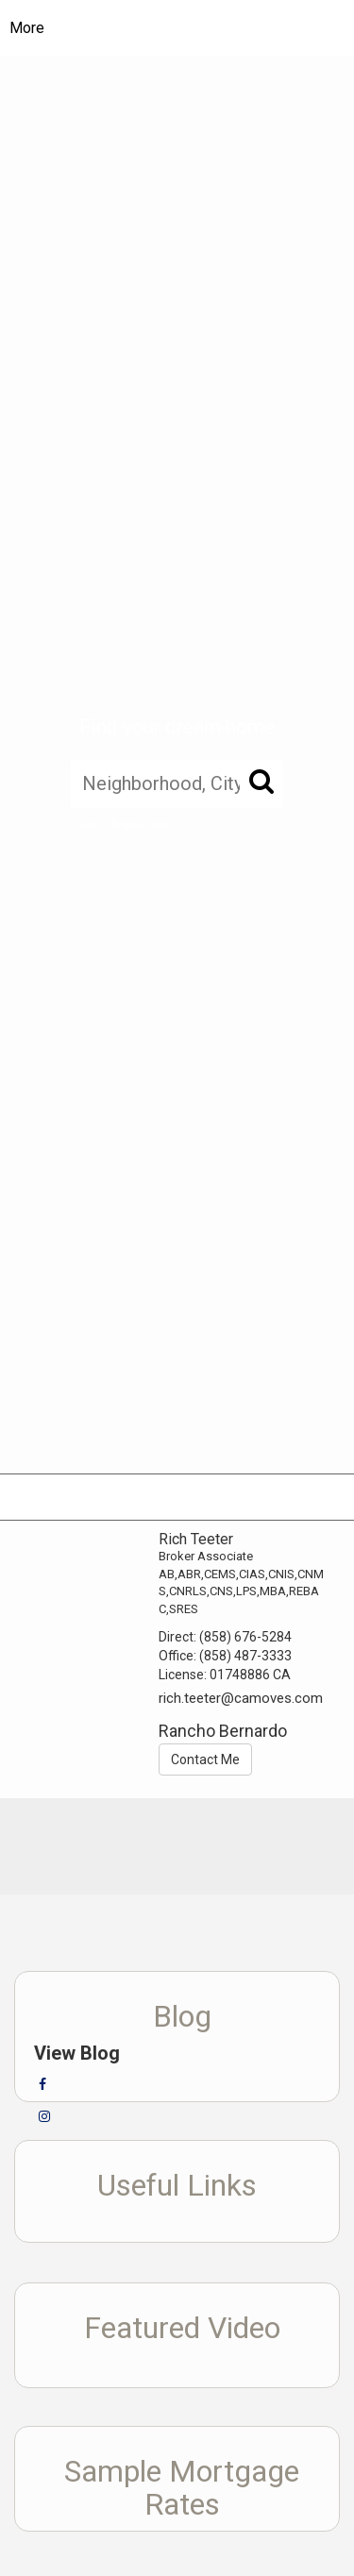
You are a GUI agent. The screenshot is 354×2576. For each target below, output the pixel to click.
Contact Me (205, 1759)
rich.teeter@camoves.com (241, 1698)
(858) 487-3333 (245, 1655)
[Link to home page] (191, 28)
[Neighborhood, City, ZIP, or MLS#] (177, 783)
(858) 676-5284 (245, 1636)
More (26, 28)
